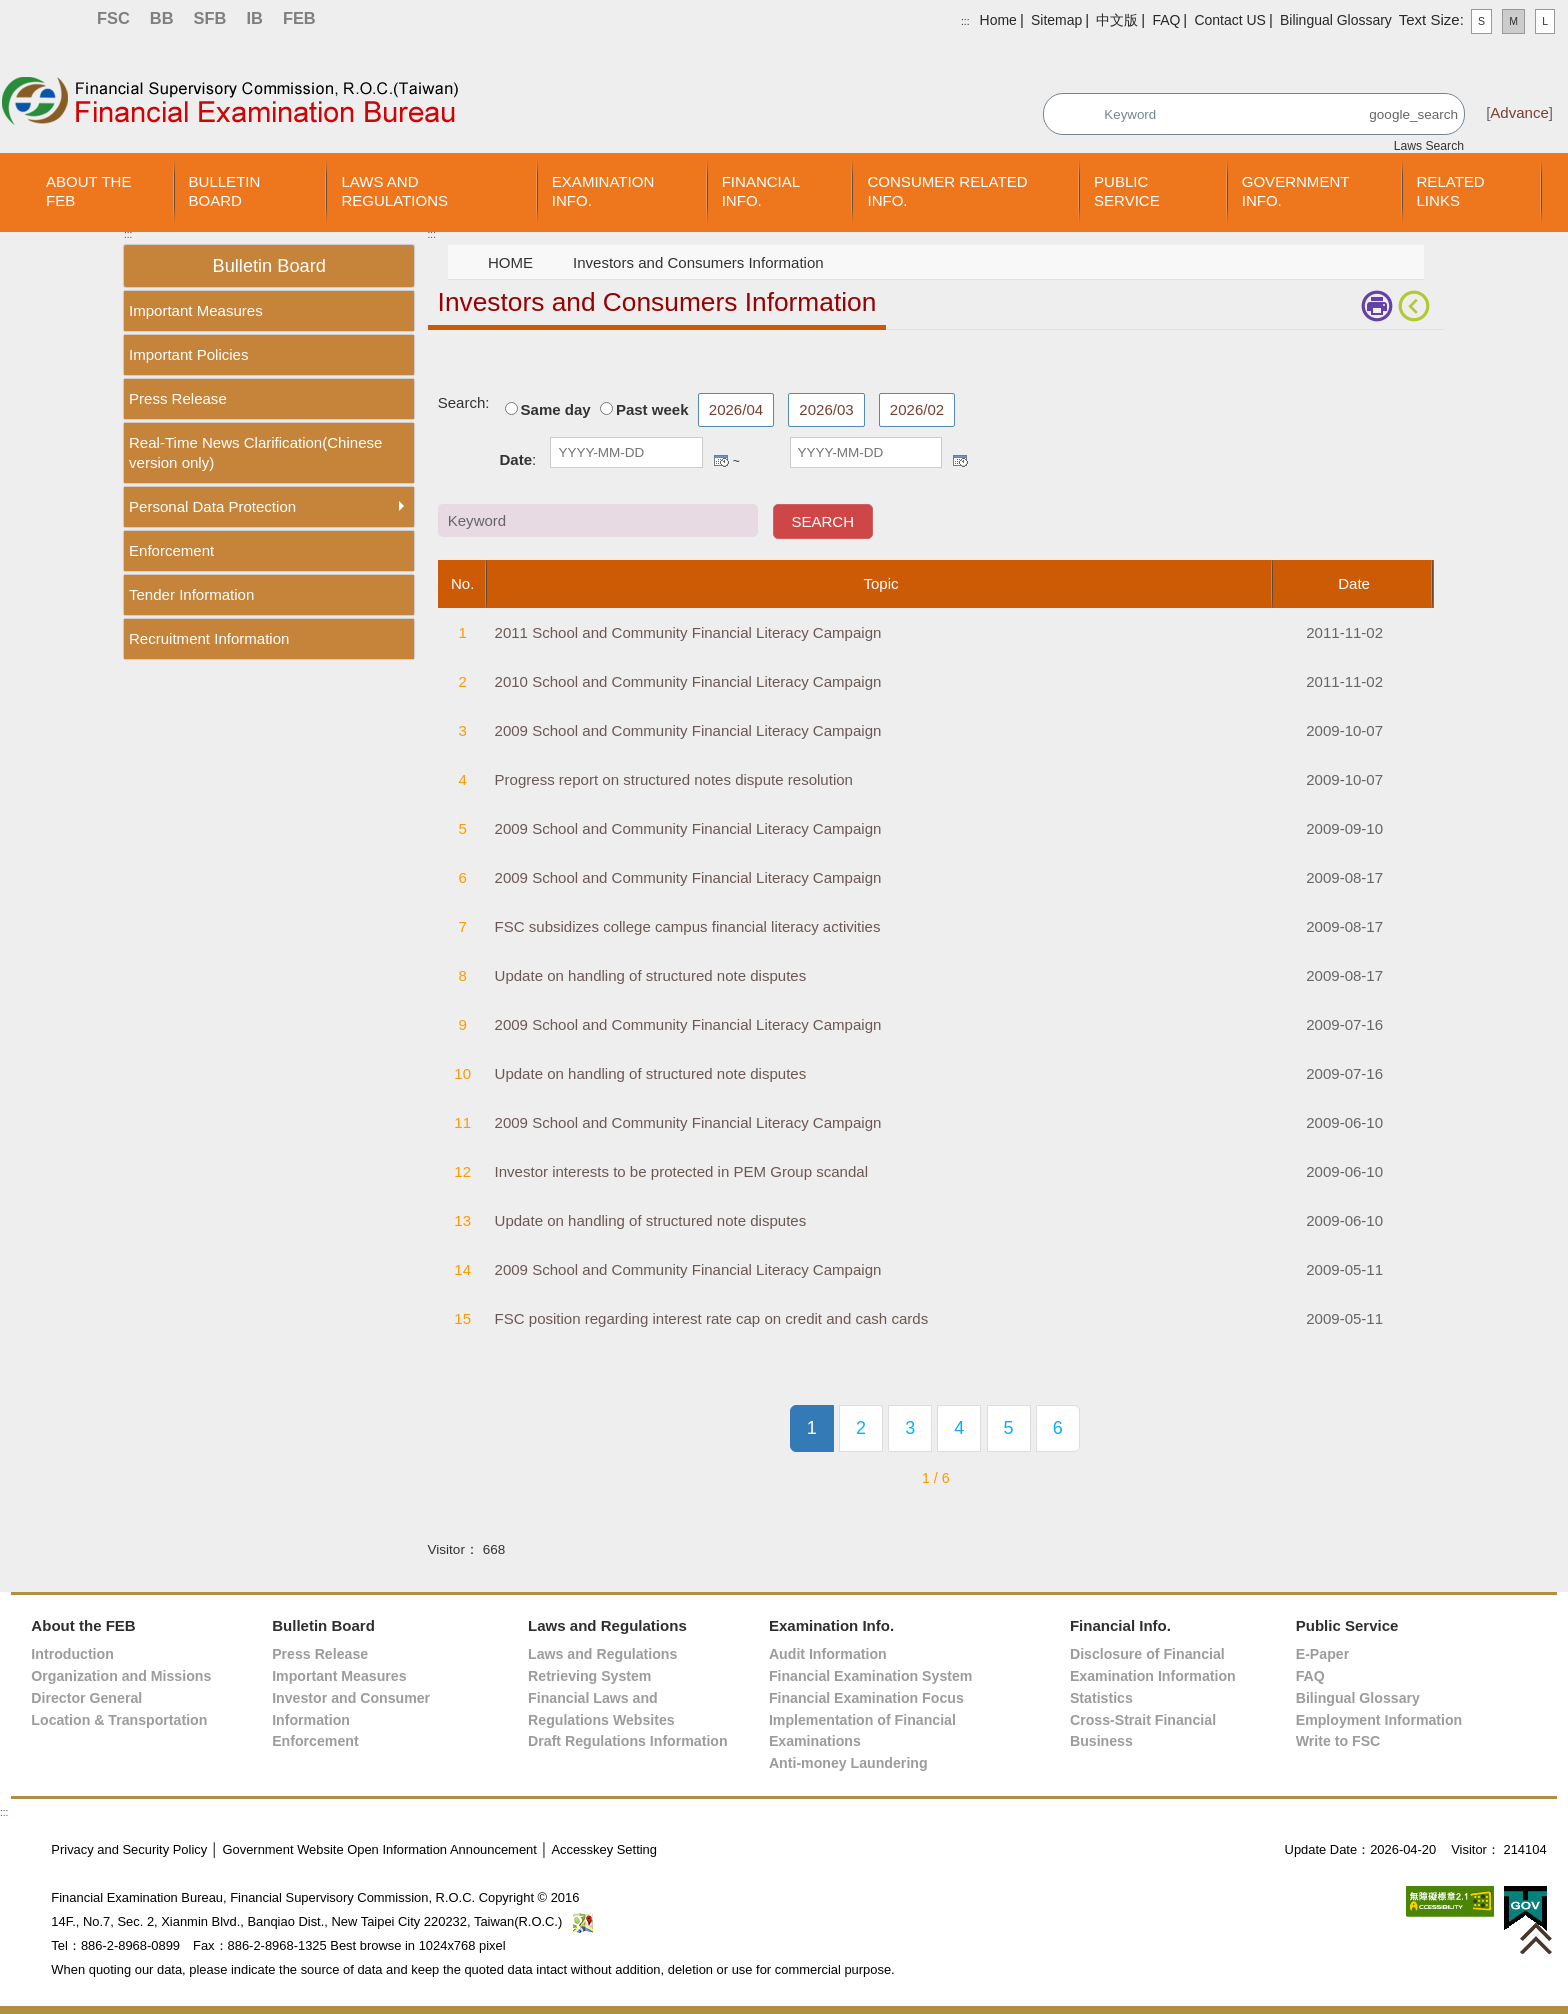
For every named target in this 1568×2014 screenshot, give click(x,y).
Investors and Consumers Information (698, 262)
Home (998, 20)
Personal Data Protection (212, 506)
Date (516, 459)
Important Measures (196, 310)
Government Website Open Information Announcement (379, 1849)
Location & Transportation (119, 1720)
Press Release (178, 398)
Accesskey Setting (604, 1849)
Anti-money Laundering (848, 1763)
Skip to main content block (87, 50)
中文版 (1117, 20)
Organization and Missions (121, 1676)
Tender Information (191, 594)
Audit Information (828, 1654)
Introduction (72, 1654)
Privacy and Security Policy (129, 1849)
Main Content (472, 360)
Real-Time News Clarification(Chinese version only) (255, 452)
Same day (556, 409)
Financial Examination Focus (866, 1698)
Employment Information (1379, 1720)
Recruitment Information (209, 638)
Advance (1519, 112)
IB (254, 18)
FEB (299, 18)
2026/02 (917, 409)
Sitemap (1056, 20)
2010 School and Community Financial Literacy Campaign (688, 681)
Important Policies (188, 354)
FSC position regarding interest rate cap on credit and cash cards (712, 1318)
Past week (652, 409)
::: (965, 21)
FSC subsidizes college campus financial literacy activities (688, 926)
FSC (113, 18)
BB (162, 18)
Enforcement (171, 550)
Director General (86, 1698)
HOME (510, 262)
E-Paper (1322, 1654)
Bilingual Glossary (1336, 20)
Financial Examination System (871, 1676)
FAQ (1166, 20)
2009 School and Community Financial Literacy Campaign (688, 730)
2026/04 (736, 409)
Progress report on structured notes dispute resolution (674, 779)
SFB (210, 18)
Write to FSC (1338, 1741)
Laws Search (1429, 146)
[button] (1536, 1938)
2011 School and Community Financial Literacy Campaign (688, 632)
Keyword (1327, 402)
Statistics (1101, 1698)
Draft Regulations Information (628, 1741)
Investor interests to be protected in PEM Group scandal (681, 1171)
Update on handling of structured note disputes (651, 975)
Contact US (1229, 20)
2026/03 (826, 409)
